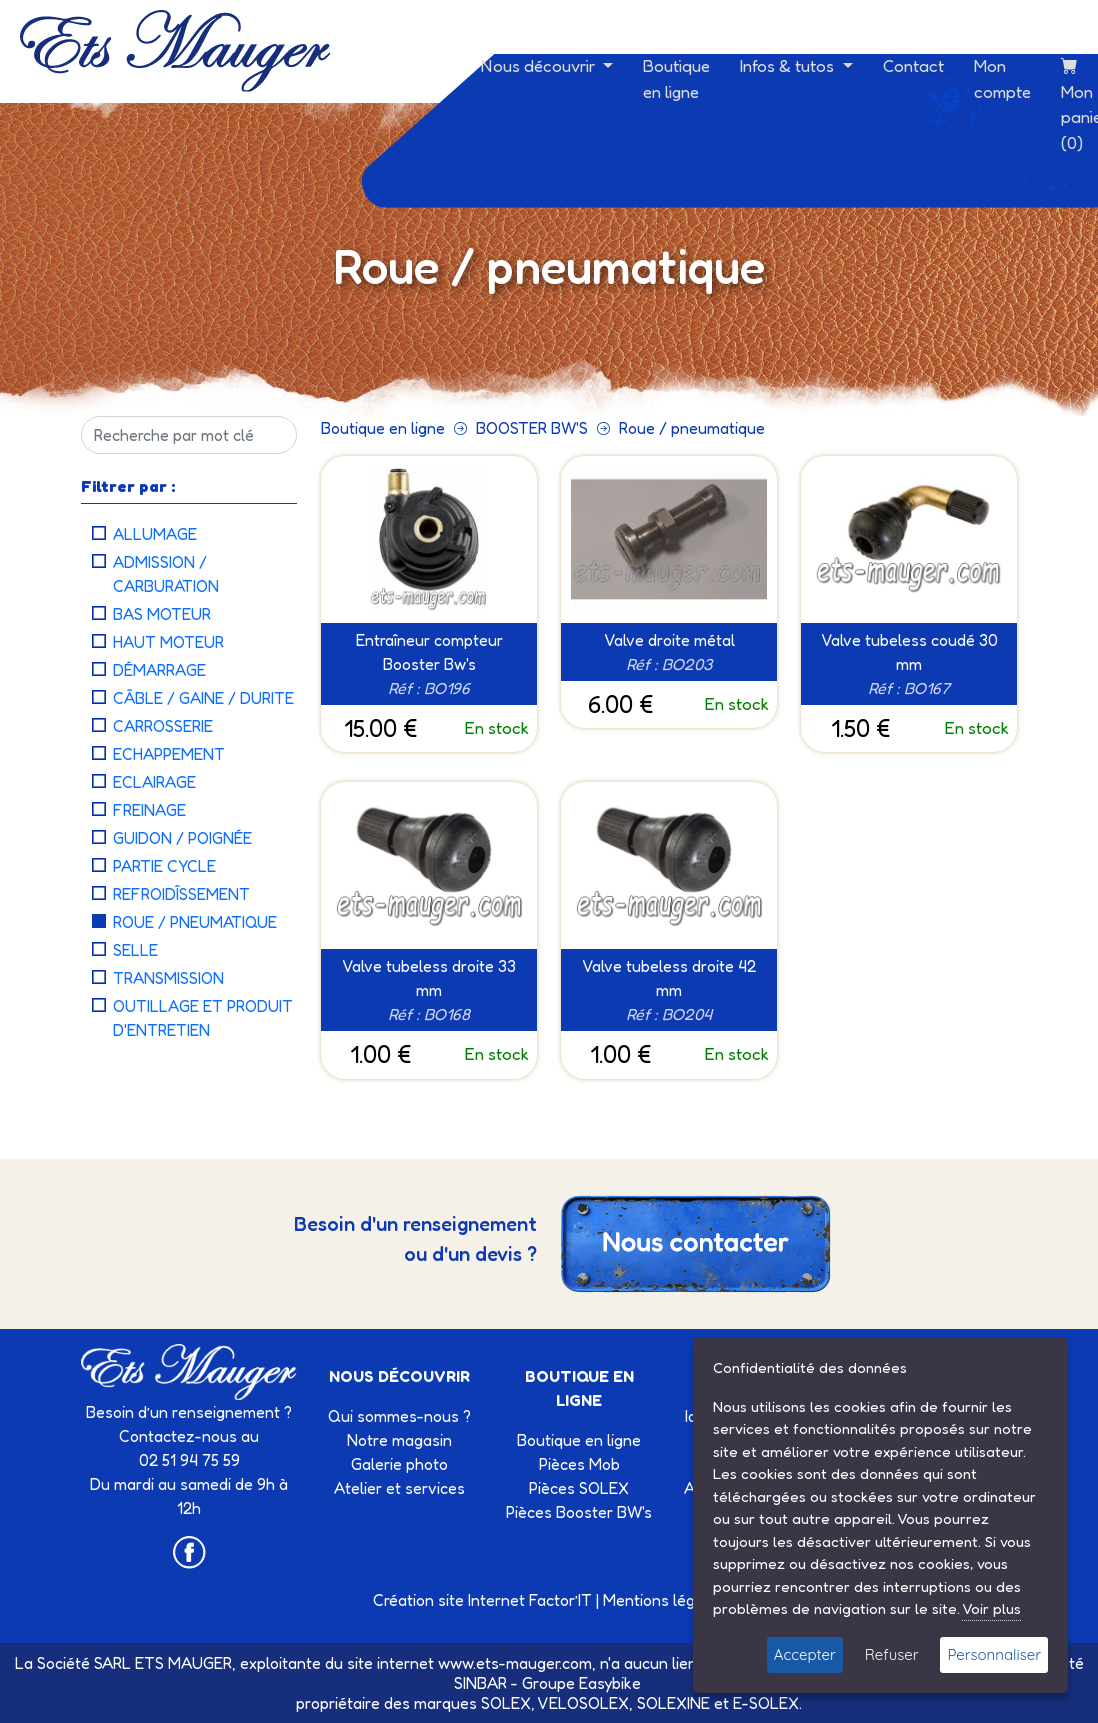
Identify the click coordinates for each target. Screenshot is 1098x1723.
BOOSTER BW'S (532, 428)
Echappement (169, 754)
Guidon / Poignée (182, 838)
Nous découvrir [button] (540, 65)
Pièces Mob (579, 1464)
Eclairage (154, 782)
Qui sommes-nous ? (399, 1416)
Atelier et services (399, 1488)
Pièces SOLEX (579, 1488)
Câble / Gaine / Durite (203, 698)
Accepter (805, 1654)
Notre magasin (399, 1440)
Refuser (892, 1654)
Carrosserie (163, 726)
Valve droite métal (669, 640)
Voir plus (991, 1608)
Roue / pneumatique (195, 922)
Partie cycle (164, 866)
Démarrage (159, 670)
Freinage (149, 810)
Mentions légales (664, 1600)
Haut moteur (168, 642)
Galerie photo (399, 1464)
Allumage (155, 534)
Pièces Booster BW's (579, 1512)
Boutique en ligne (676, 78)
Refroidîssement (181, 894)
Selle (135, 950)
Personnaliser (994, 1654)
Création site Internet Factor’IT (482, 1600)
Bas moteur (162, 614)
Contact (913, 65)
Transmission (168, 978)
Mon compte (1002, 78)
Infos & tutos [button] (789, 65)
